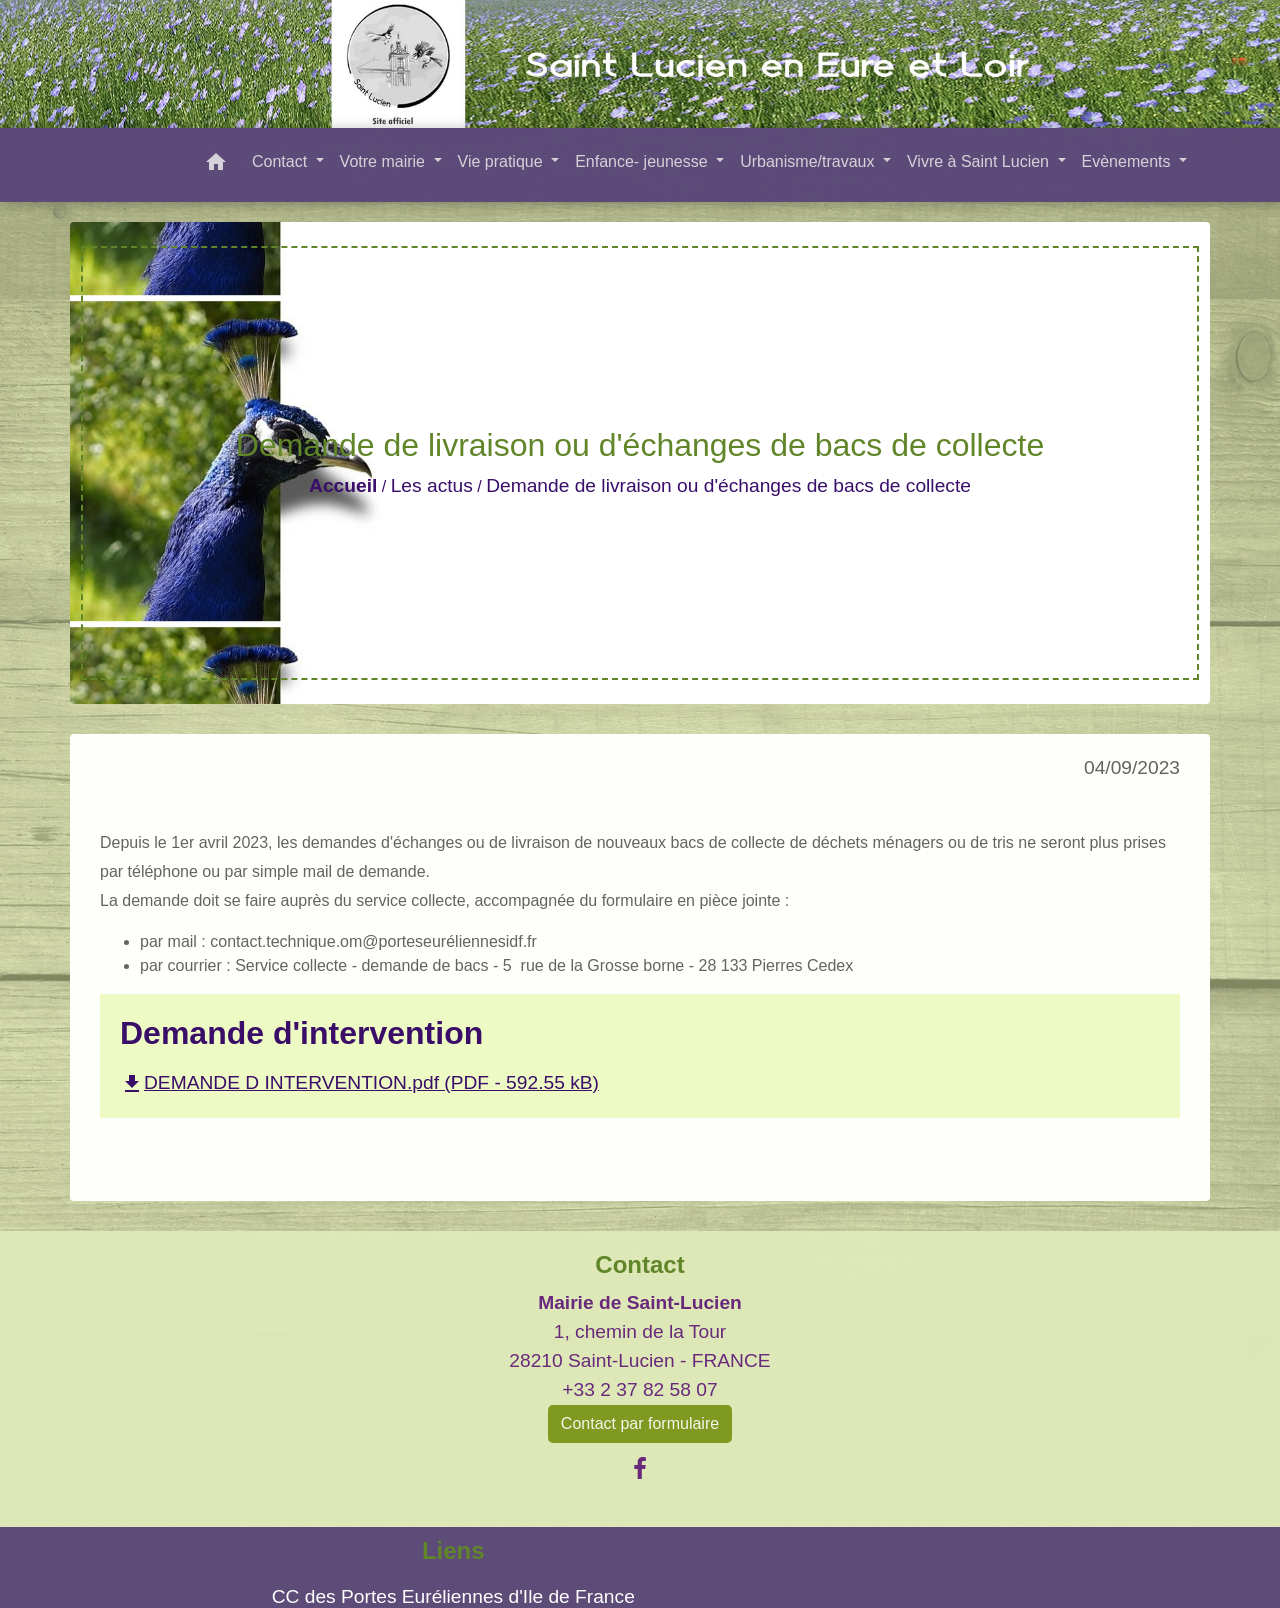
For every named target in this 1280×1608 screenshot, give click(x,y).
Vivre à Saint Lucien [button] (980, 161)
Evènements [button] (1128, 161)
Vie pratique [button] (503, 161)
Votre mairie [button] (385, 161)
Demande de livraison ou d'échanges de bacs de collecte (728, 485)
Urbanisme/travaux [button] (809, 161)
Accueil (343, 485)
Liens (453, 1550)
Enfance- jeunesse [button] (643, 161)
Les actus (432, 485)
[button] (216, 165)
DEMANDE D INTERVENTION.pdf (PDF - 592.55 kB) (359, 1082)
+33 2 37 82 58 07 (639, 1389)
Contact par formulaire (640, 1423)
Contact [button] (282, 161)
